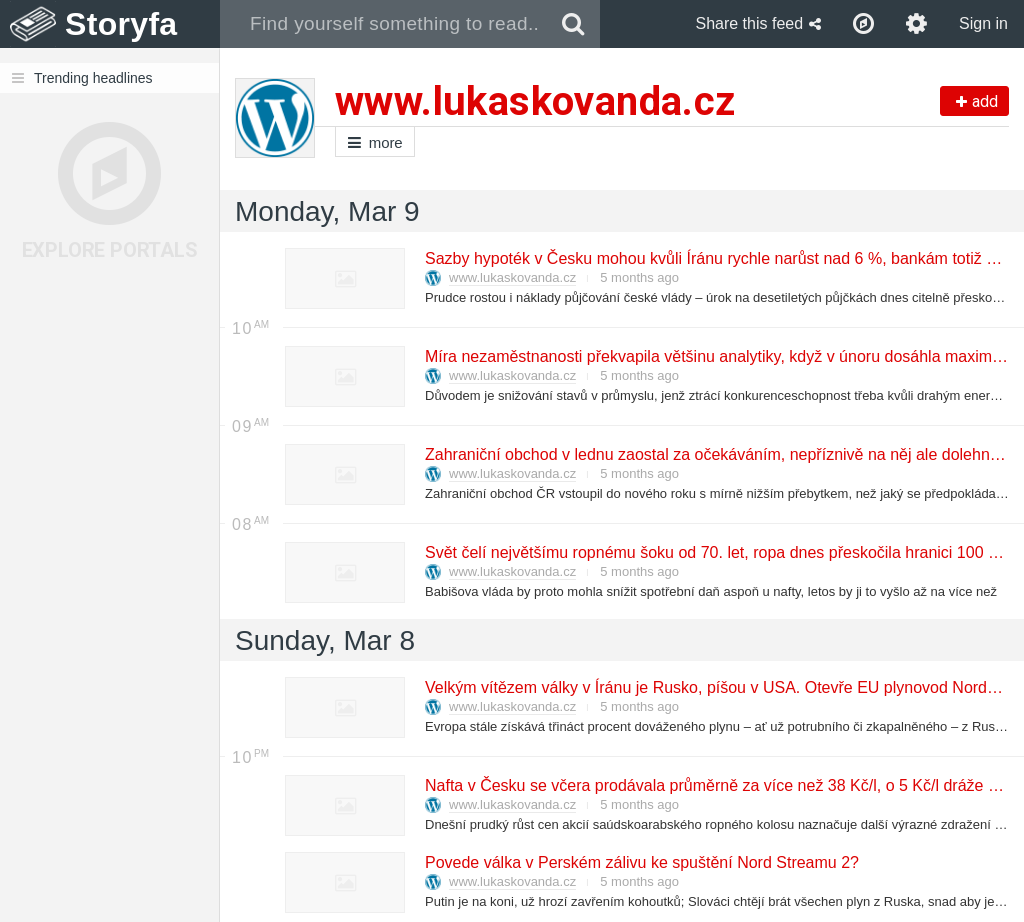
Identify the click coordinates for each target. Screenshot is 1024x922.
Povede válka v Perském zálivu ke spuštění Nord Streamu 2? (641, 862)
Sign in (983, 23)
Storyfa (121, 24)
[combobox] (383, 24)
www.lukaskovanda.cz (512, 277)
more (375, 142)
